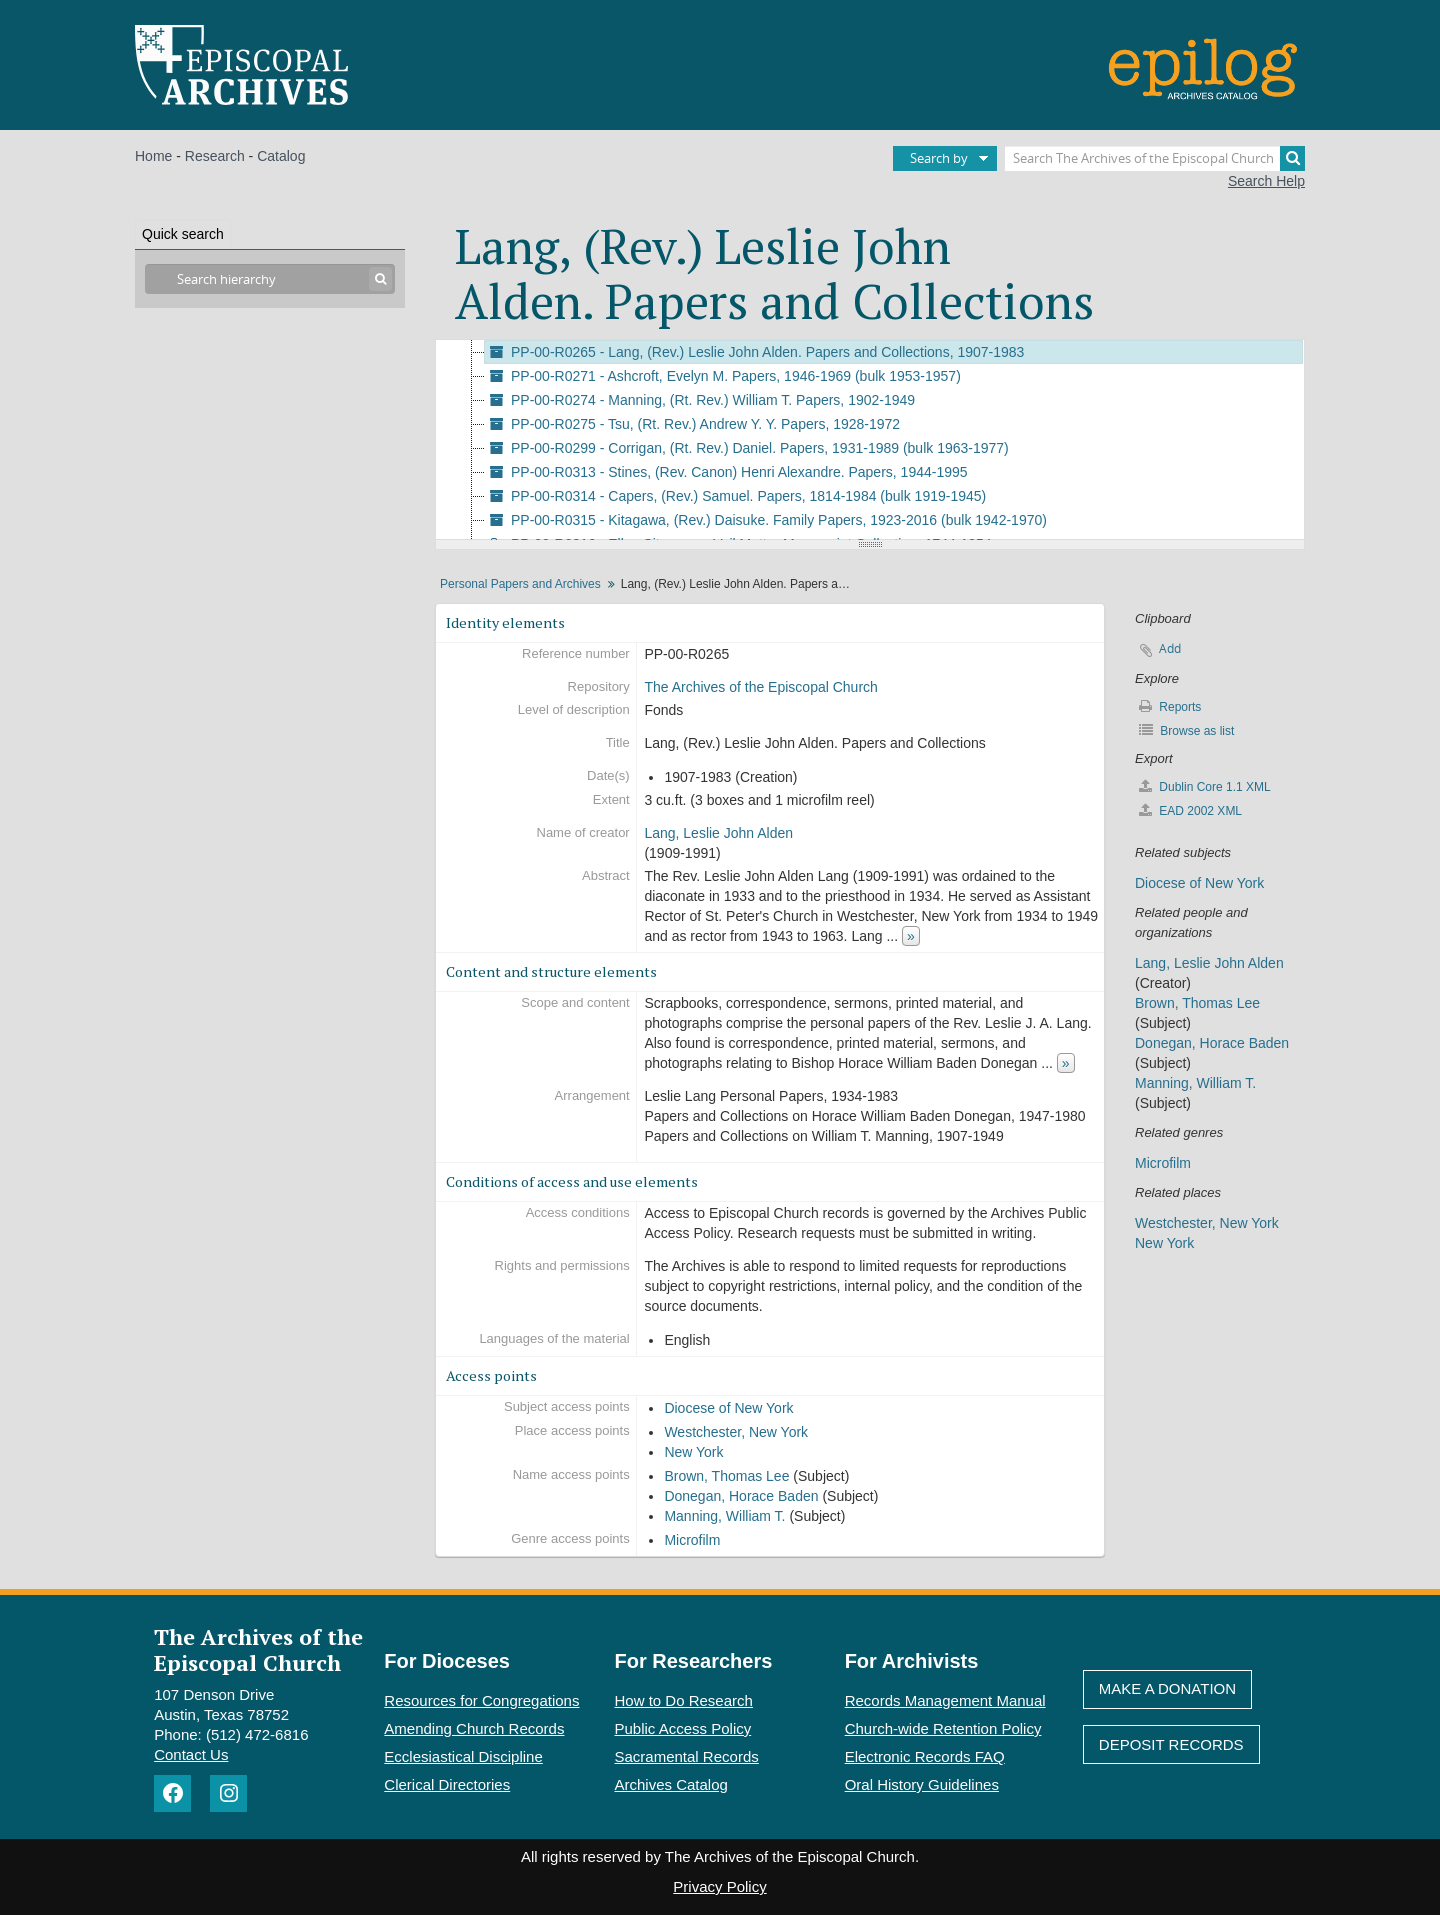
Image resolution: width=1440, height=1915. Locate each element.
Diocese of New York (728, 1408)
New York (693, 1452)
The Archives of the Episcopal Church (760, 687)
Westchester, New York (736, 1432)
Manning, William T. (724, 1516)
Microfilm (692, 1540)
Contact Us (191, 1754)
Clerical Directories (447, 1784)
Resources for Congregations (481, 1700)
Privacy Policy (719, 1886)
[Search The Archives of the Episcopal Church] (1155, 158)
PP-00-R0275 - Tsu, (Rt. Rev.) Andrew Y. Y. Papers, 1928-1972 (692, 424)
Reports (1170, 706)
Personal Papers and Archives (520, 584)
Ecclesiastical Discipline (463, 1756)
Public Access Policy (683, 1728)
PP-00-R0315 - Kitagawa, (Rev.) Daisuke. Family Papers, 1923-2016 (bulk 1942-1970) (766, 520)
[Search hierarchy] (270, 279)
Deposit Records (1171, 1744)
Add (1170, 648)
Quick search (183, 234)
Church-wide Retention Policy (943, 1728)
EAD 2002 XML (1190, 810)
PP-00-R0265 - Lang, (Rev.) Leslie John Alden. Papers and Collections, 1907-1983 (754, 352)
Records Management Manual (945, 1700)
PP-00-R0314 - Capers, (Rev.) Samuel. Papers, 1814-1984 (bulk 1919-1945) (735, 496)
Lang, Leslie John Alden (718, 833)
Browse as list (1186, 730)
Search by (939, 158)
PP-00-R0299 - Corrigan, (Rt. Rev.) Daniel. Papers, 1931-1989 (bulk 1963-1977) (747, 448)
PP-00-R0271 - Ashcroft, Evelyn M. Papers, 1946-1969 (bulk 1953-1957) (723, 376)
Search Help (1266, 181)
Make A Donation (1167, 1688)
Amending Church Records (474, 1728)
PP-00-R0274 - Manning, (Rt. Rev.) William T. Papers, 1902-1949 (700, 400)
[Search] (1292, 158)
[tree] (870, 440)
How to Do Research (684, 1700)
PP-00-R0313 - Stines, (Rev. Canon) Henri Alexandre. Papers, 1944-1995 (726, 472)
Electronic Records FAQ (925, 1756)
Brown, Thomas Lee (726, 1476)
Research (215, 156)
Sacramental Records (687, 1756)
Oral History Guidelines (922, 1784)
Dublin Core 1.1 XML (1205, 786)
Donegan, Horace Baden (741, 1496)
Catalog (281, 156)
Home (153, 156)
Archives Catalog (671, 1784)
